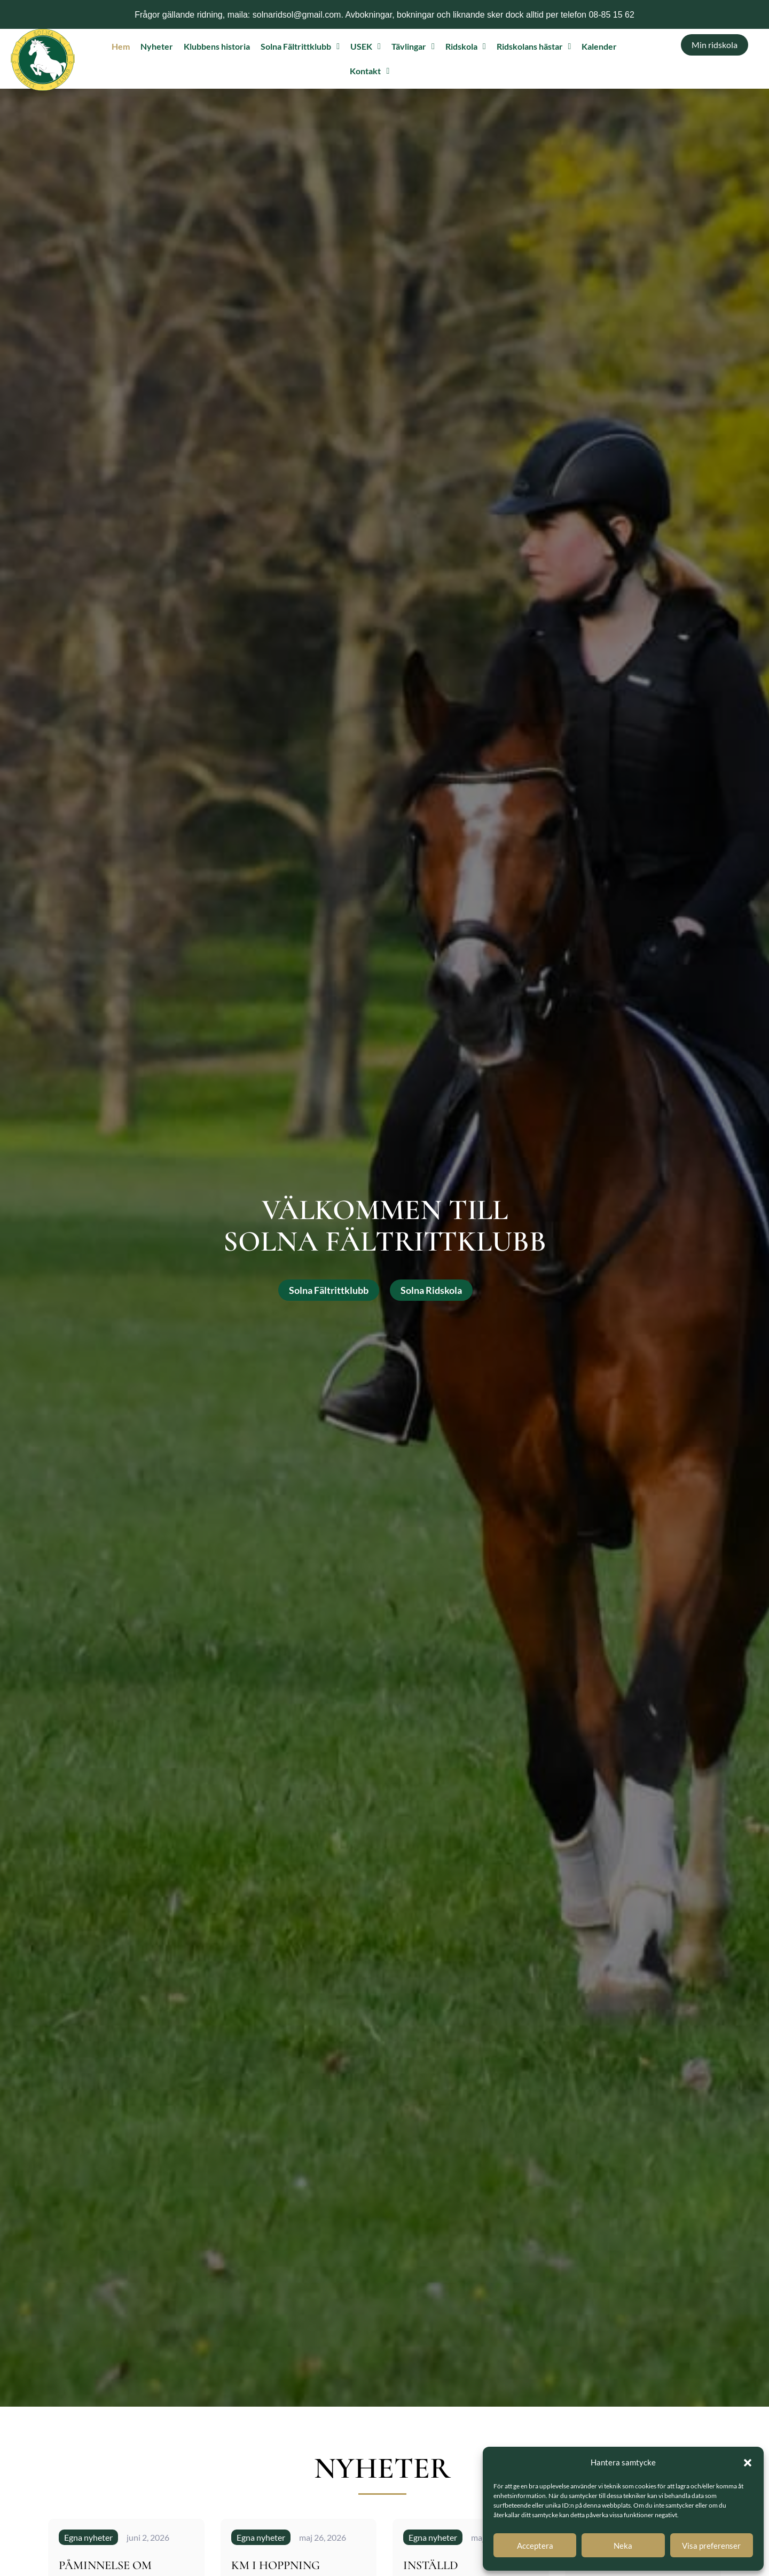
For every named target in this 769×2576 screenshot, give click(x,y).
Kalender (599, 46)
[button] (747, 2462)
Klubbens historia (217, 46)
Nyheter (156, 46)
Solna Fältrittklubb (300, 46)
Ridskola (465, 46)
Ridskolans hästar (534, 46)
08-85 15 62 (611, 14)
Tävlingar (413, 46)
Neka (623, 2545)
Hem (121, 46)
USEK (365, 46)
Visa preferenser (711, 2545)
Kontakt (369, 71)
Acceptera (535, 2545)
